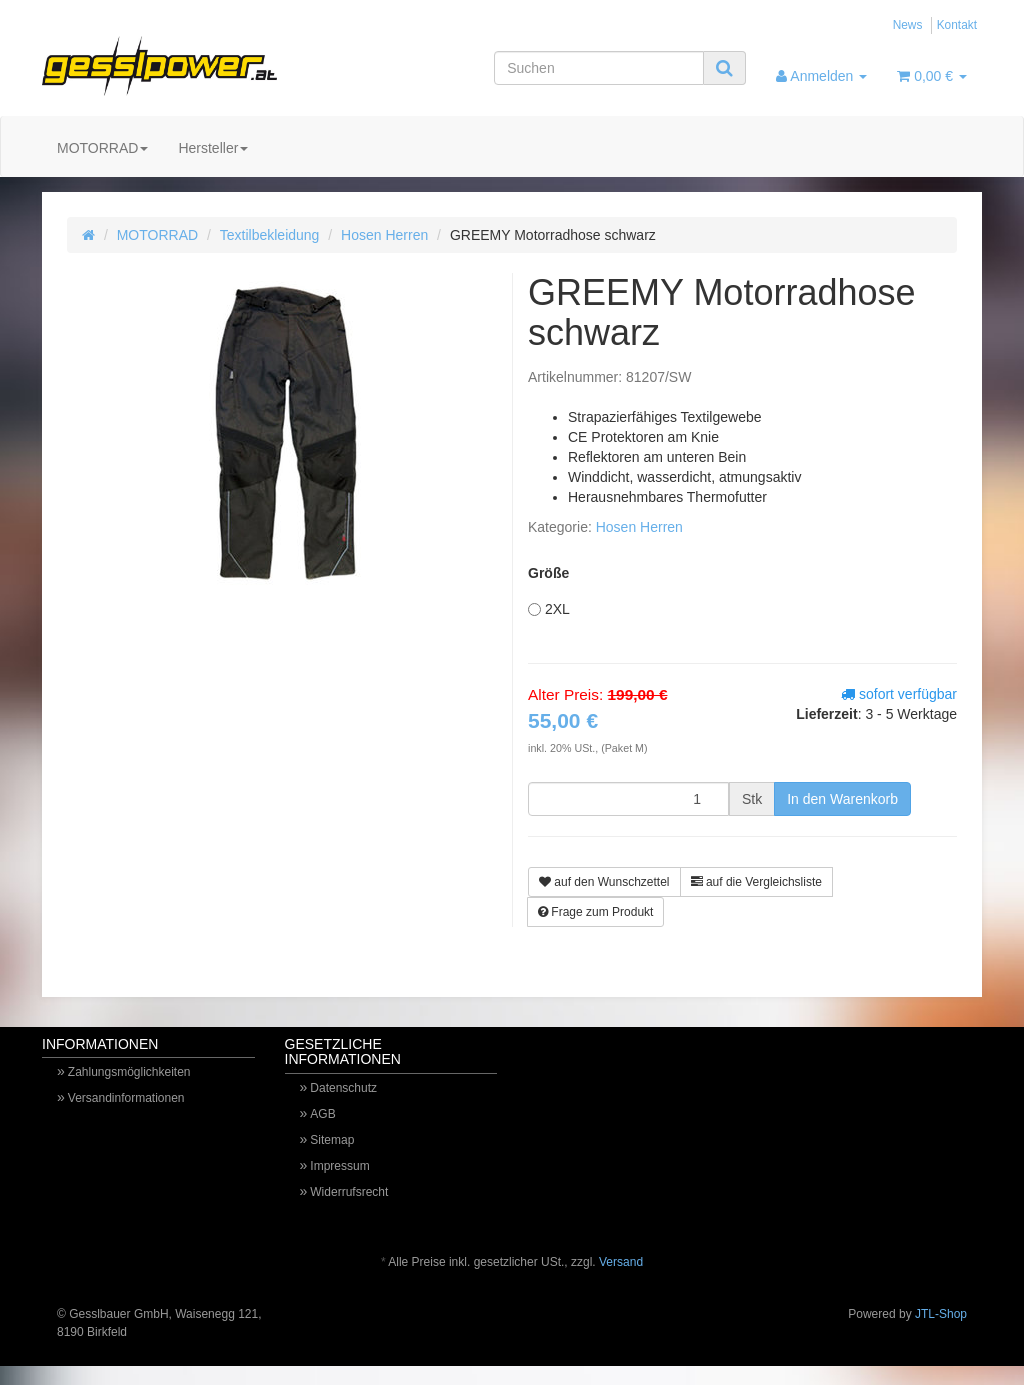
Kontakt (957, 25)
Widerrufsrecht (349, 1192)
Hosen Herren (384, 235)
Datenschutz (343, 1088)
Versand (621, 1262)
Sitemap (332, 1140)
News (908, 25)
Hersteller (213, 148)
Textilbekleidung (270, 235)
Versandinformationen (126, 1098)
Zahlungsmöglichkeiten (129, 1072)
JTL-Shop (941, 1314)
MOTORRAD (102, 148)
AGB (322, 1114)
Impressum (339, 1166)
